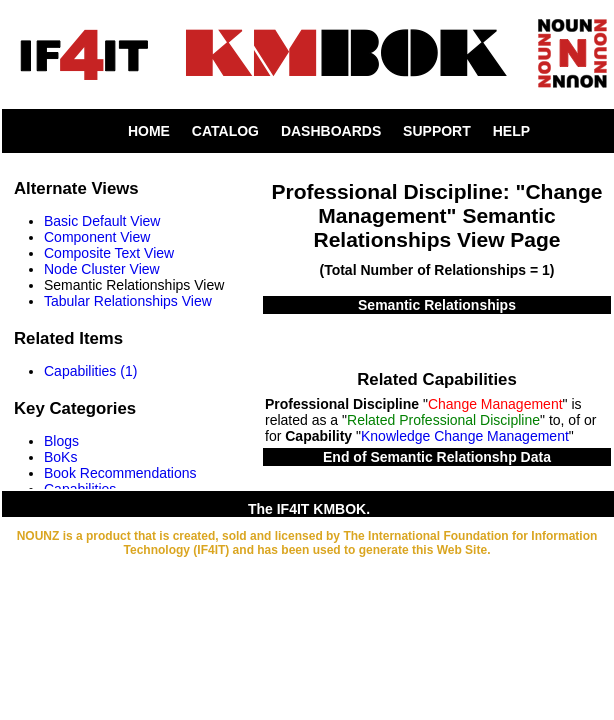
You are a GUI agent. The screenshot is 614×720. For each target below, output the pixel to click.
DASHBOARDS (331, 131)
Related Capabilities (436, 379)
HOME (149, 131)
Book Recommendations (120, 473)
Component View (97, 237)
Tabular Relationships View (128, 301)
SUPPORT (437, 131)
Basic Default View (102, 221)
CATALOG (225, 131)
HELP (511, 131)
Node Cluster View (102, 269)
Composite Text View (109, 253)
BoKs (60, 457)
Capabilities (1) (90, 371)
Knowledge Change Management (465, 436)
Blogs (61, 441)
